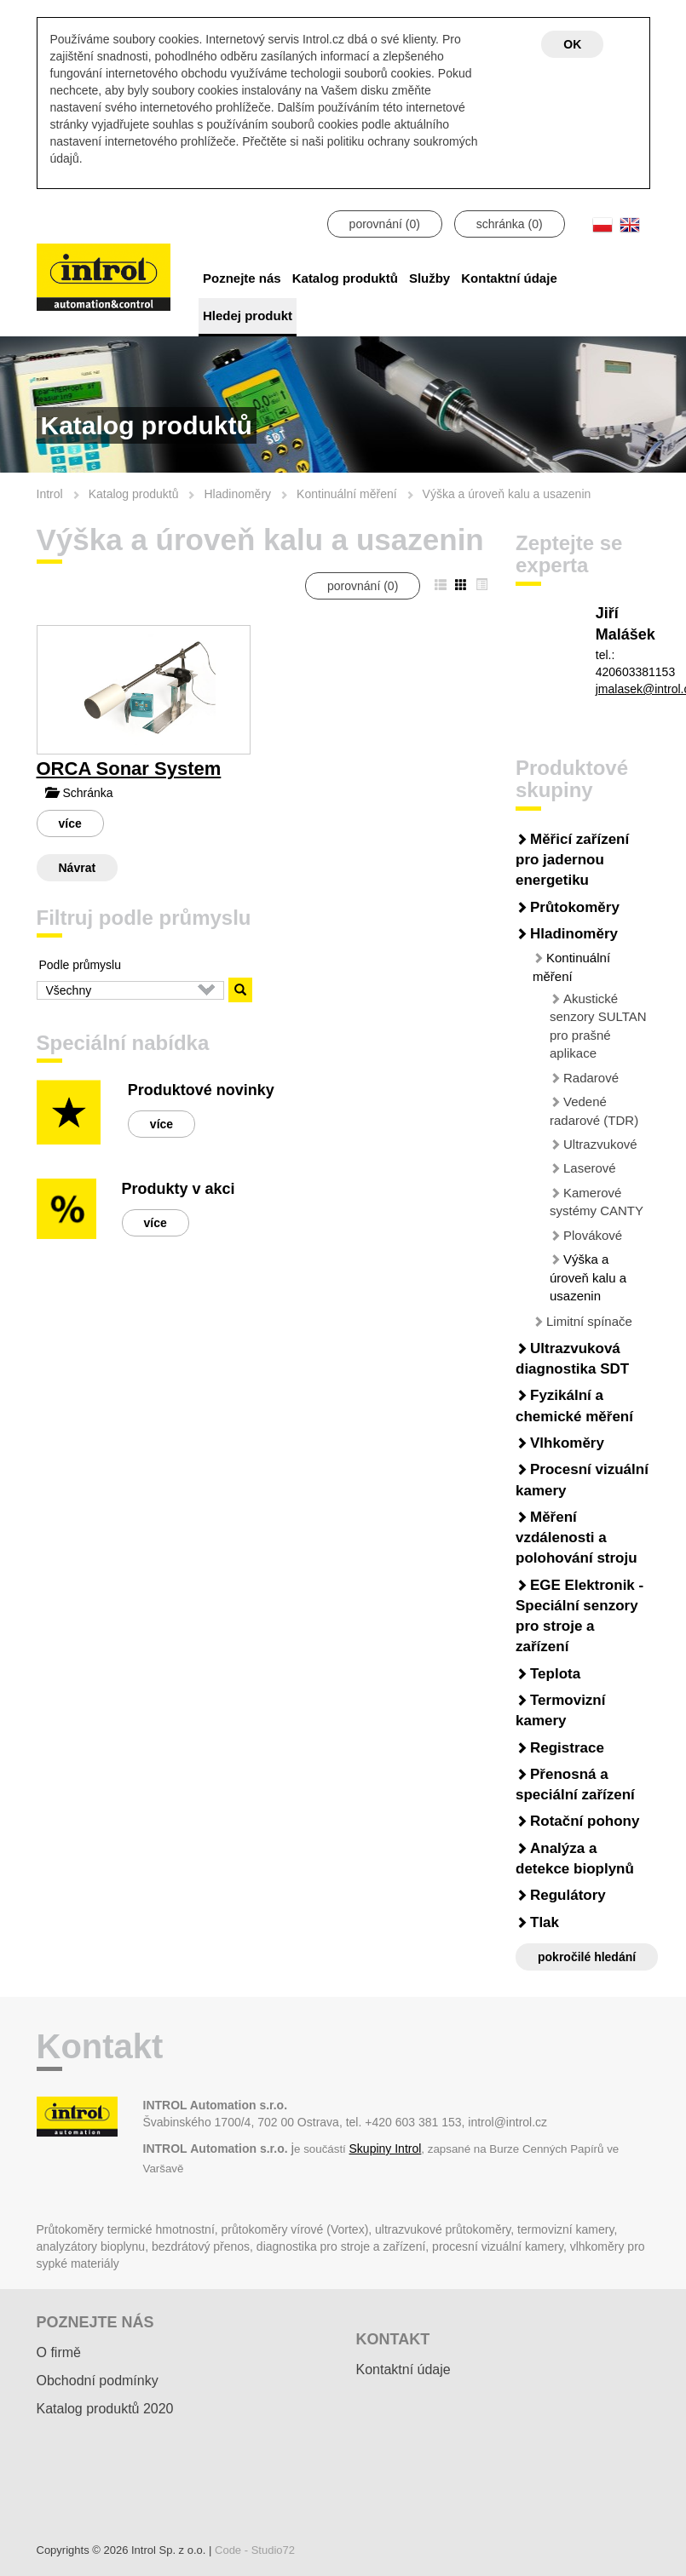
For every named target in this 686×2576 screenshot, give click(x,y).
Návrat (77, 868)
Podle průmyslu (80, 965)
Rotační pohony (584, 1821)
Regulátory (568, 1895)
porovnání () (384, 224)
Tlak (544, 1922)
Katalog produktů (345, 278)
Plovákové (592, 1235)
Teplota (555, 1674)
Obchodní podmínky (98, 2380)
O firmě (59, 2352)
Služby (429, 278)
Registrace (567, 1748)
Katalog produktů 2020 (105, 2408)
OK (572, 44)
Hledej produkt (247, 315)
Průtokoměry (575, 907)
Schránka (79, 793)
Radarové (591, 1077)
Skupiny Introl (385, 2148)
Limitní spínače (589, 1321)
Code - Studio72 (255, 2550)
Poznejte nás (242, 278)
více (70, 823)
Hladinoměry (574, 934)
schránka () (509, 224)
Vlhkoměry (567, 1443)
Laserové (589, 1168)
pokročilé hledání (587, 1957)
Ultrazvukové (600, 1144)
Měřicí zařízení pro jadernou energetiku (572, 860)
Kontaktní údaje (509, 278)
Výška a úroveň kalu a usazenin (588, 1277)
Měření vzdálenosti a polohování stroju (576, 1538)
